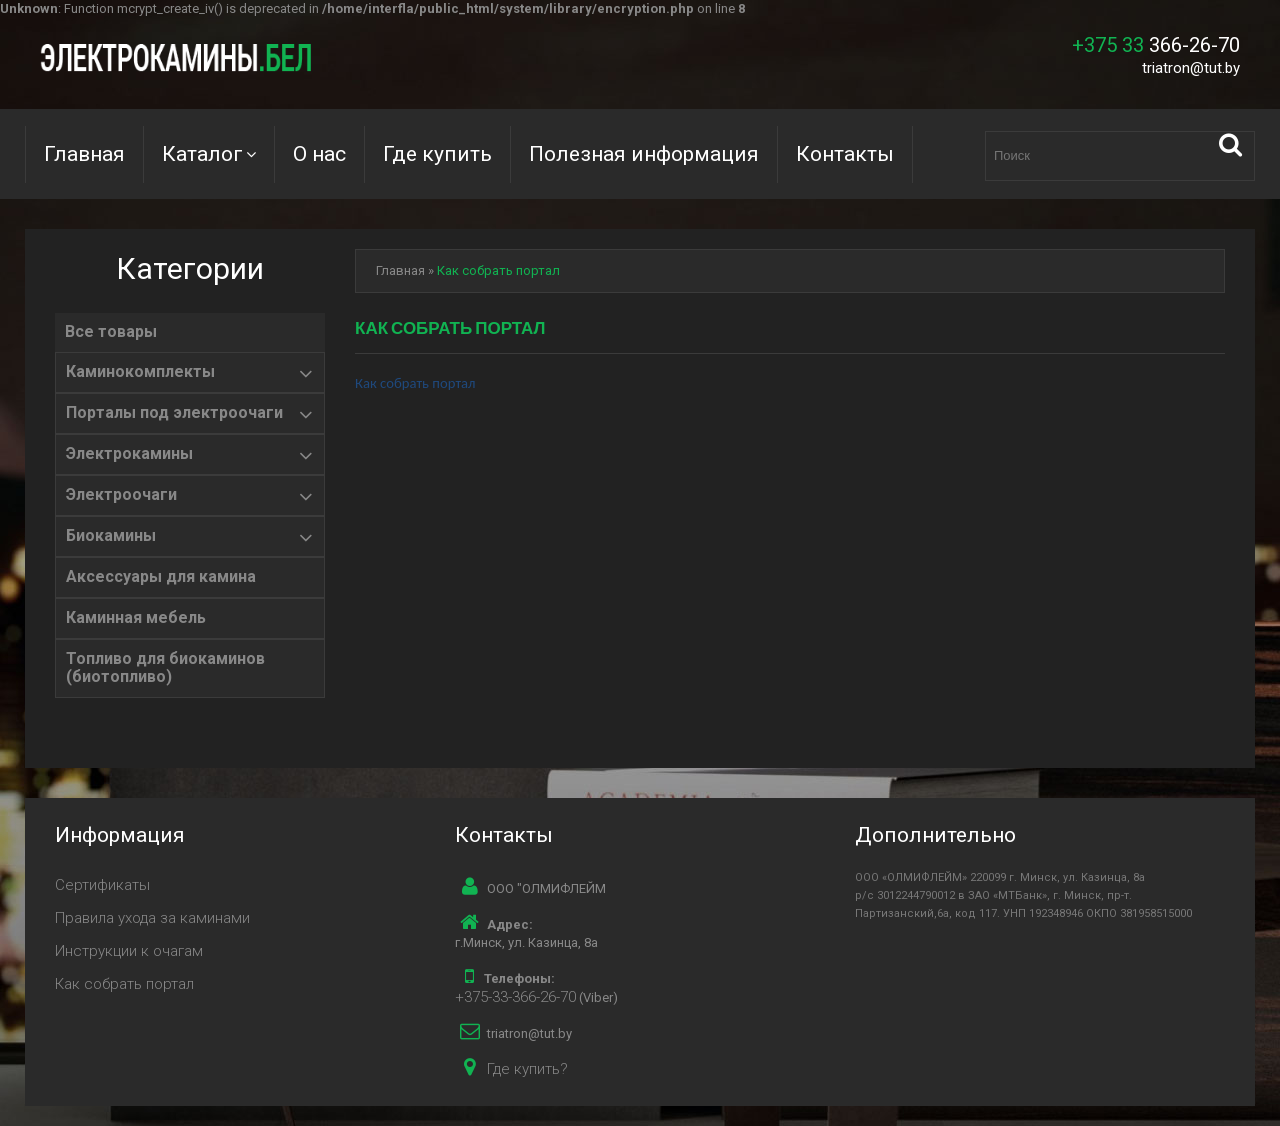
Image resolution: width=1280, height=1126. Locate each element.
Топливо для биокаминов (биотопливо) (165, 668)
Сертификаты (102, 885)
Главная (84, 154)
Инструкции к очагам (129, 951)
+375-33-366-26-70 (515, 997)
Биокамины (111, 536)
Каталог (202, 154)
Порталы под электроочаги (174, 413)
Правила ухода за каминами (152, 918)
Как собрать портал (498, 270)
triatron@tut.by (1191, 68)
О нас (319, 154)
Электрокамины (129, 454)
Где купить (437, 154)
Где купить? (527, 1069)
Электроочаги (121, 495)
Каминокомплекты (140, 372)
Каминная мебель (136, 618)
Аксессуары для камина (161, 577)
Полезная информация (644, 154)
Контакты (845, 154)
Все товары (111, 332)
